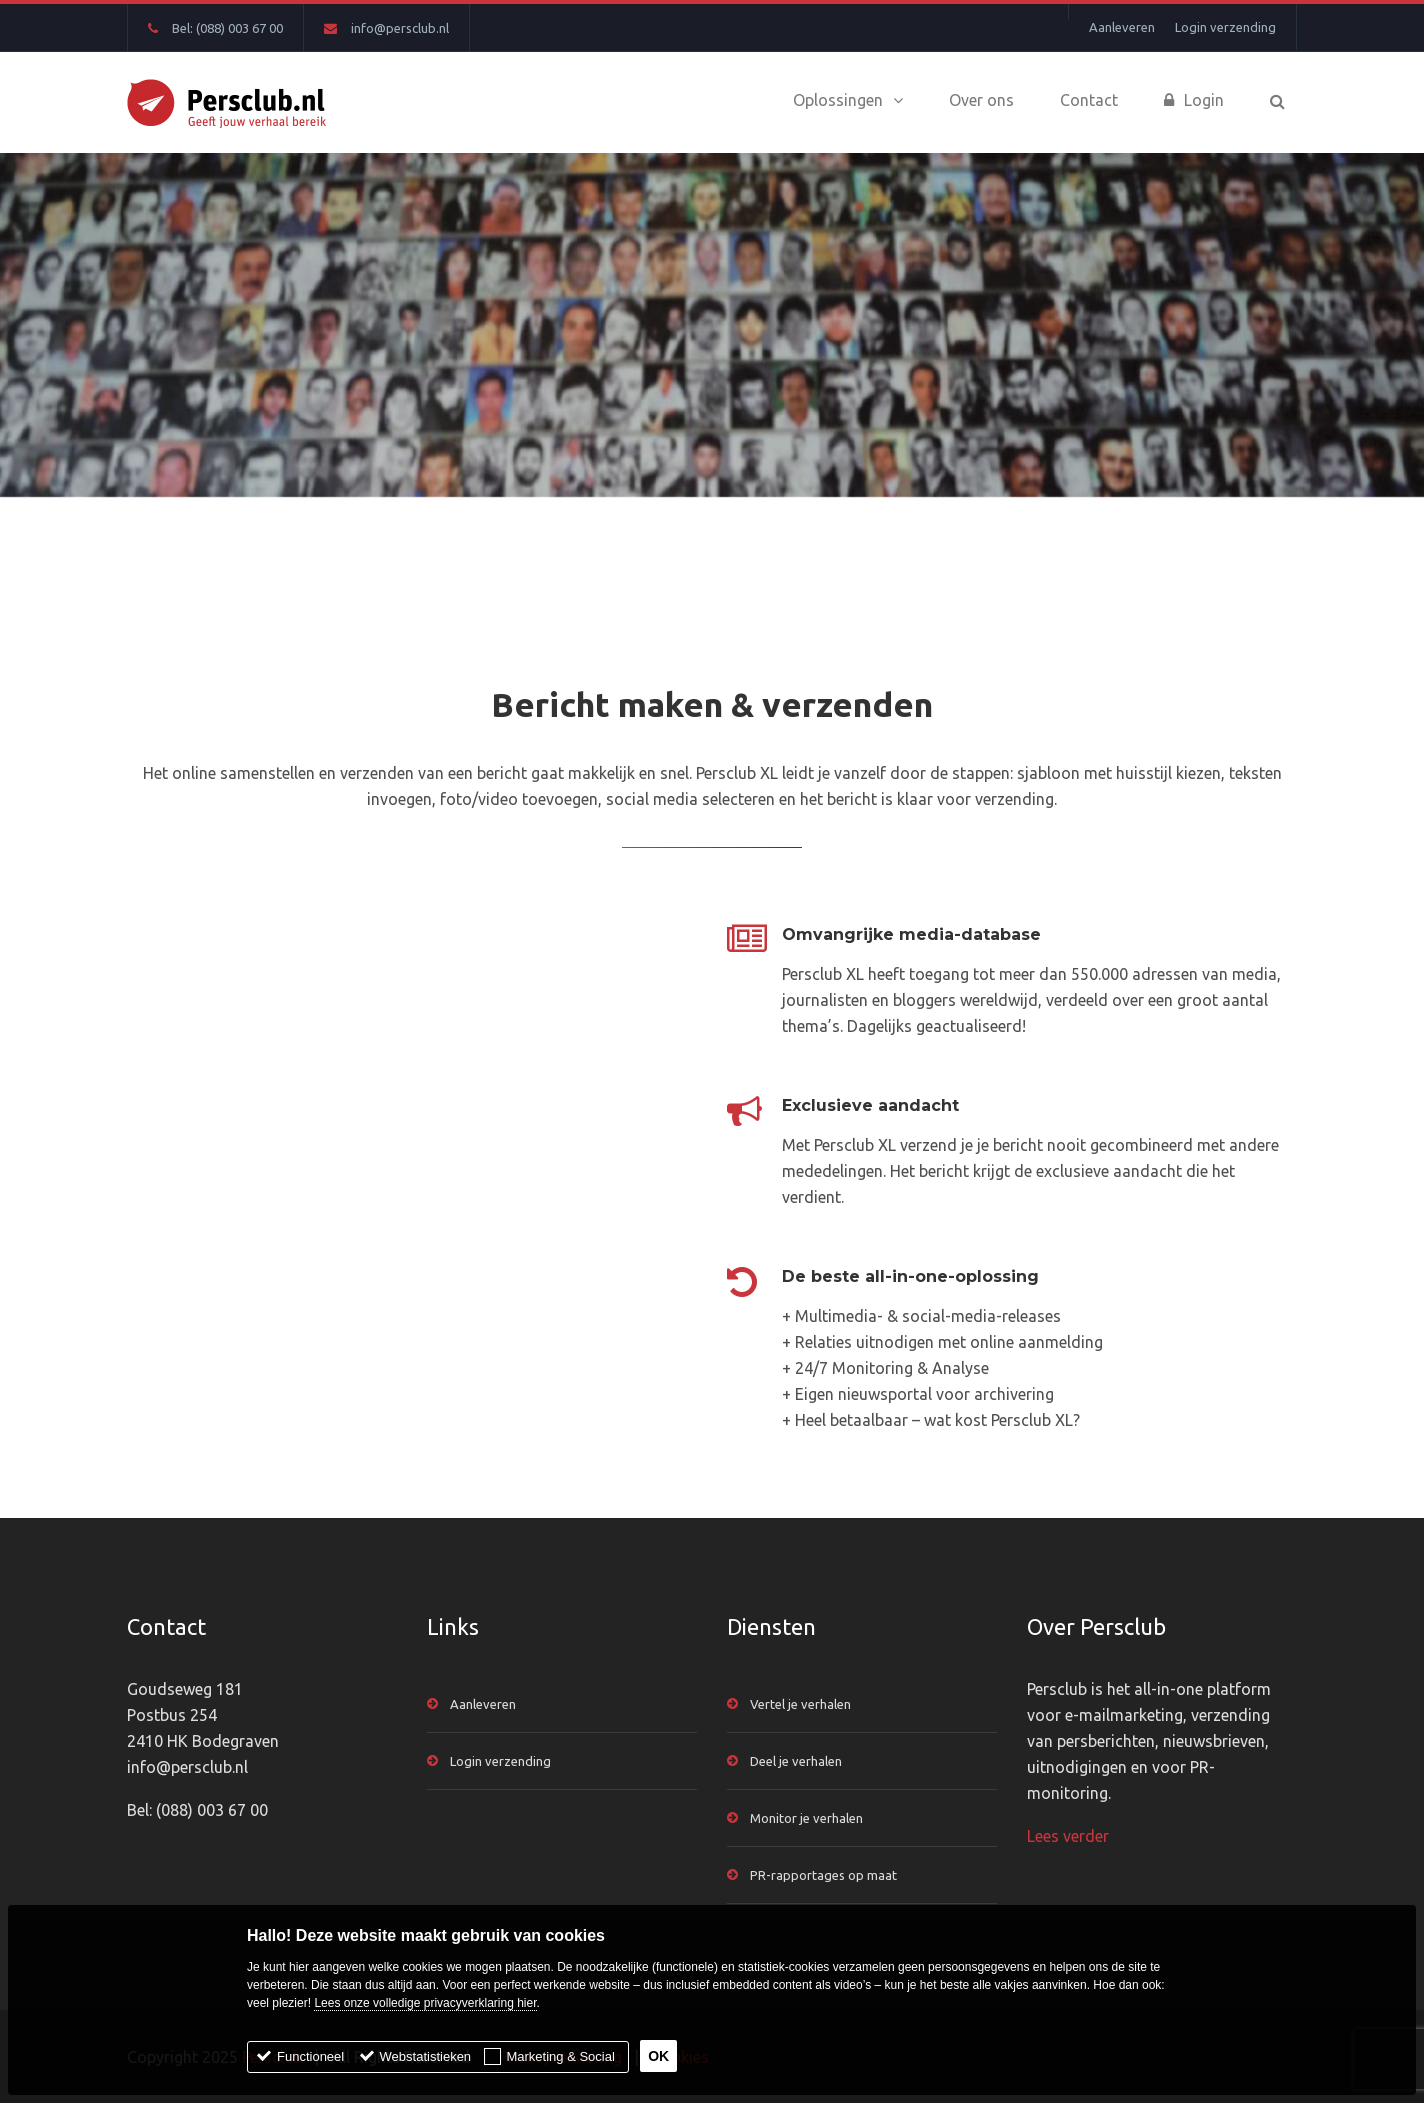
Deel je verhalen (796, 1761)
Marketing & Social (560, 2056)
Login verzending (1225, 27)
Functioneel (310, 2056)
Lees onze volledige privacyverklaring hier (425, 2003)
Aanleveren (1122, 27)
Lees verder (1068, 1836)
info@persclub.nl (400, 28)
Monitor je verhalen (806, 1818)
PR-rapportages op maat (823, 1875)
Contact (1089, 100)
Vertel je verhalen (800, 1704)
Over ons (981, 100)
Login (1194, 100)
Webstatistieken (426, 2056)
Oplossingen (838, 100)
